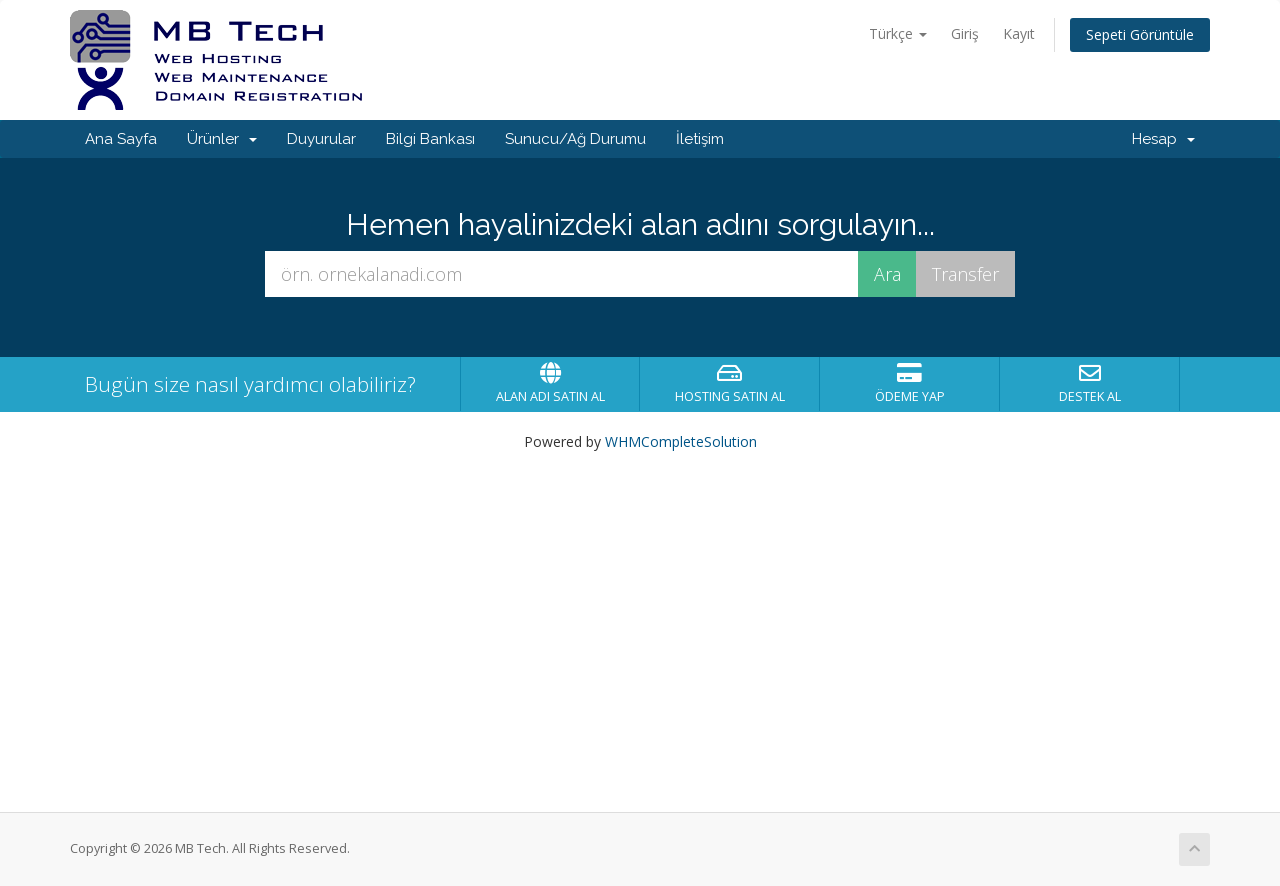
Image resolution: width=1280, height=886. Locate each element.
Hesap (1163, 139)
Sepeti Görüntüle (1140, 34)
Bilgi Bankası (430, 139)
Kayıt (1019, 33)
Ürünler (222, 139)
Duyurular (321, 139)
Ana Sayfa (121, 139)
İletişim (700, 139)
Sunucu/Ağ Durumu (575, 139)
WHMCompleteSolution (681, 441)
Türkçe (898, 33)
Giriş (965, 33)
